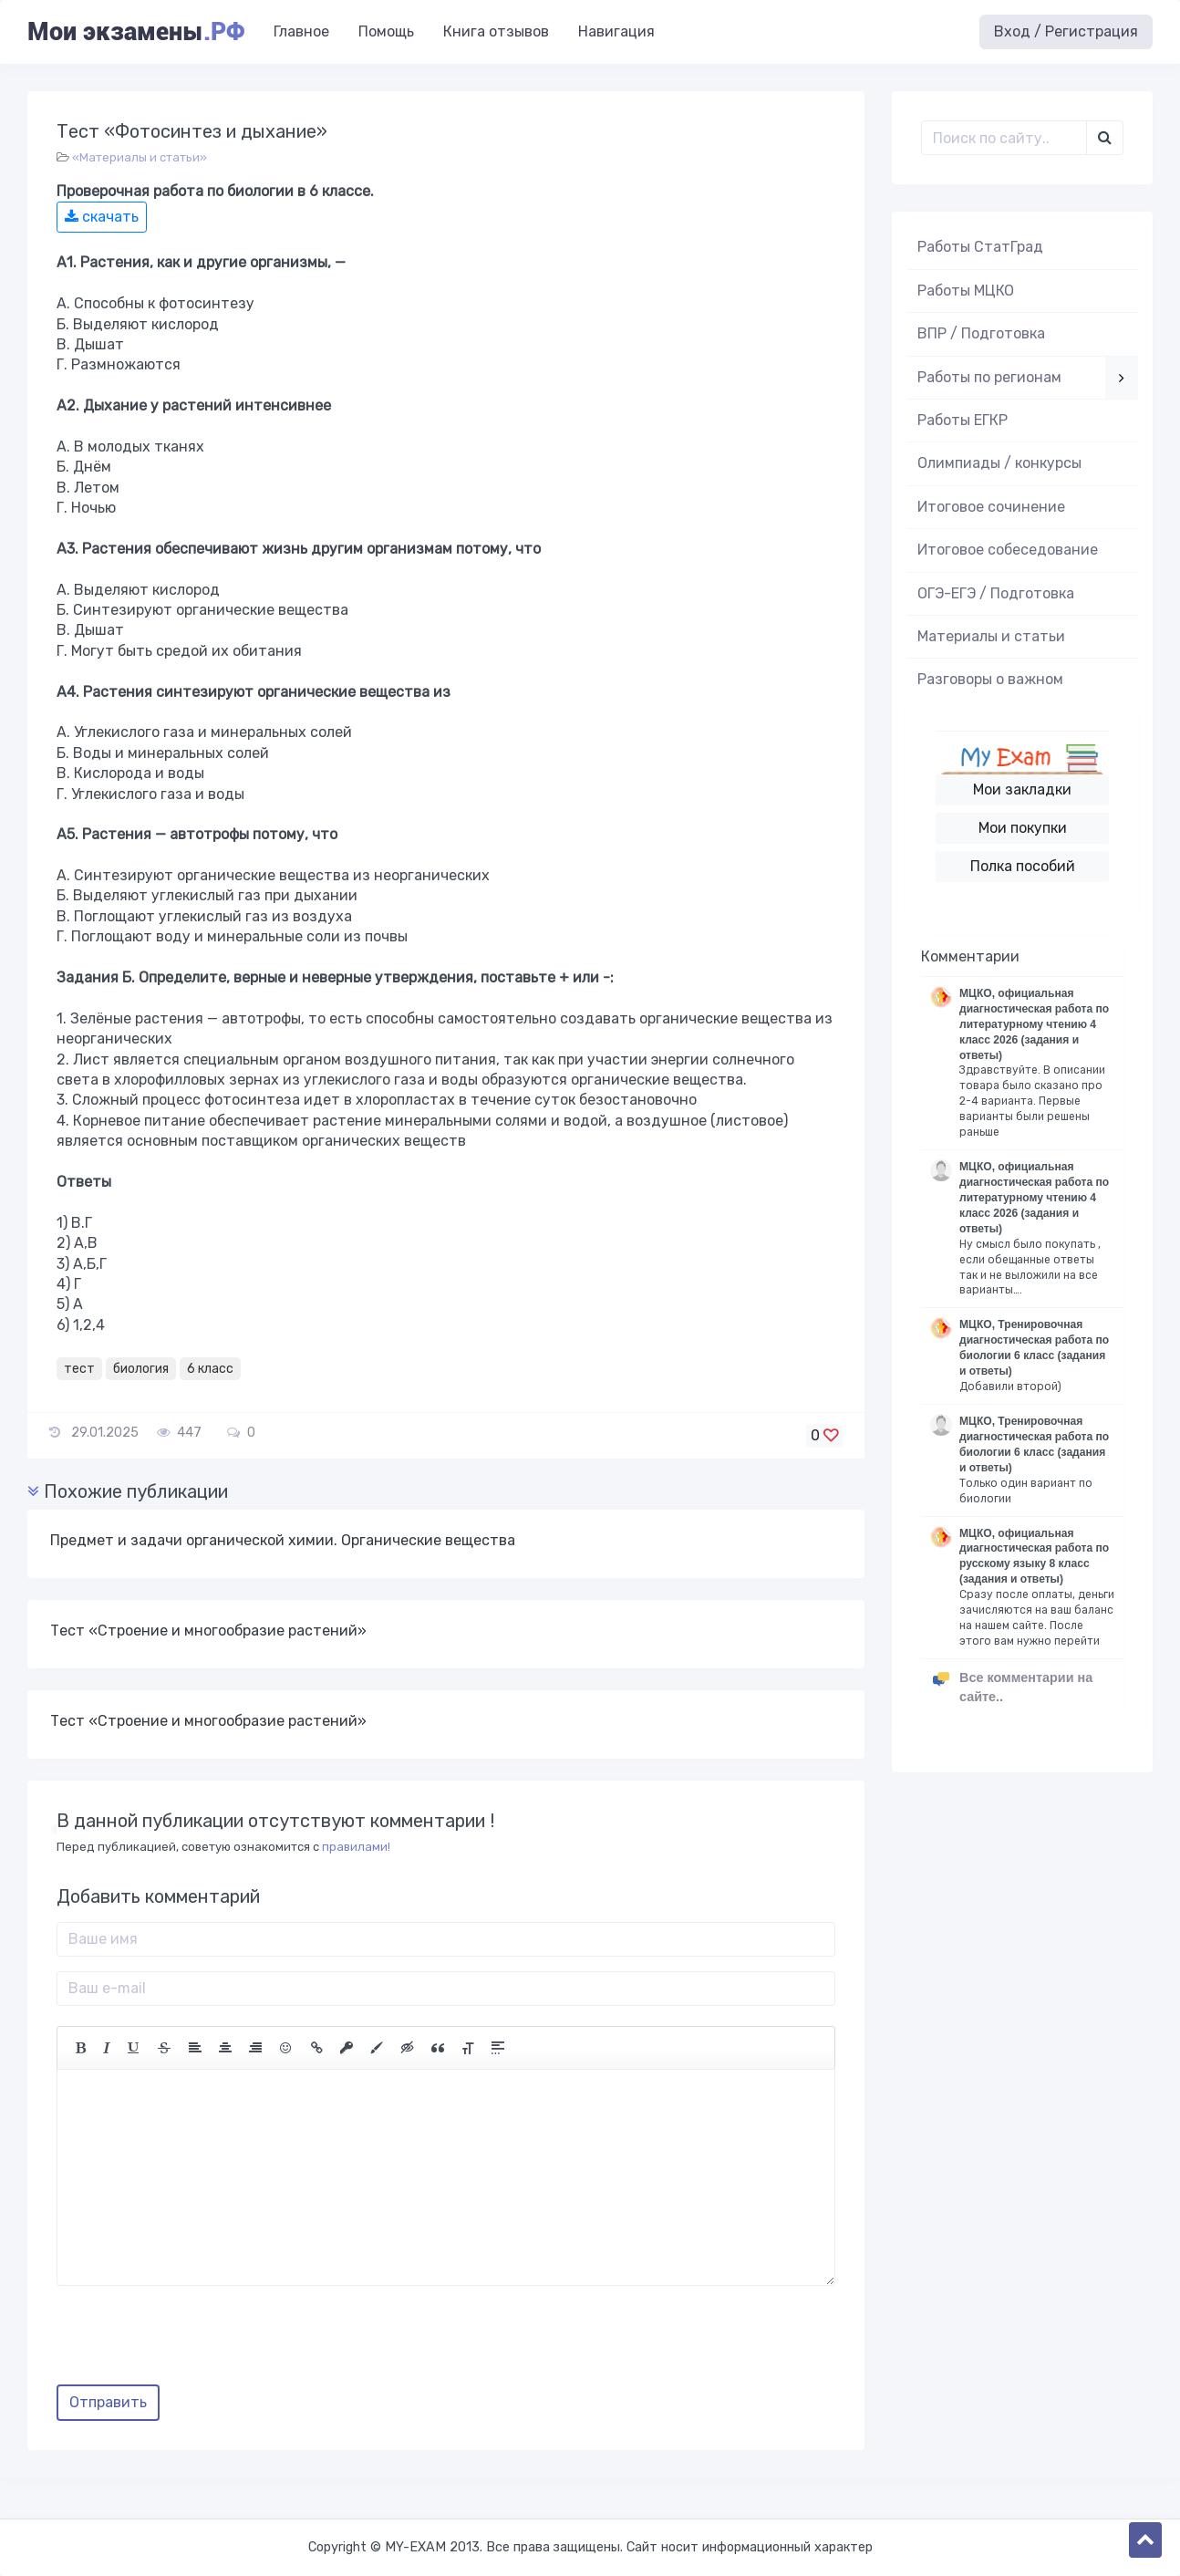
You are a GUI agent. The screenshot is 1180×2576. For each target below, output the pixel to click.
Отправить (108, 2402)
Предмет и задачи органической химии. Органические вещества (282, 1540)
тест (79, 1368)
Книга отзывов (496, 31)
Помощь (386, 31)
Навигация (616, 31)
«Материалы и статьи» (139, 157)
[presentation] (195, 2341)
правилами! (356, 1847)
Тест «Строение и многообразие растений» (208, 1630)
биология (141, 1368)
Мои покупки (1022, 827)
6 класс (210, 1368)
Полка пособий (1022, 866)
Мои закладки (1022, 789)
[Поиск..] (1004, 137)
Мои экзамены (135, 32)
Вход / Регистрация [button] (1066, 31)
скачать (102, 216)
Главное (301, 31)
